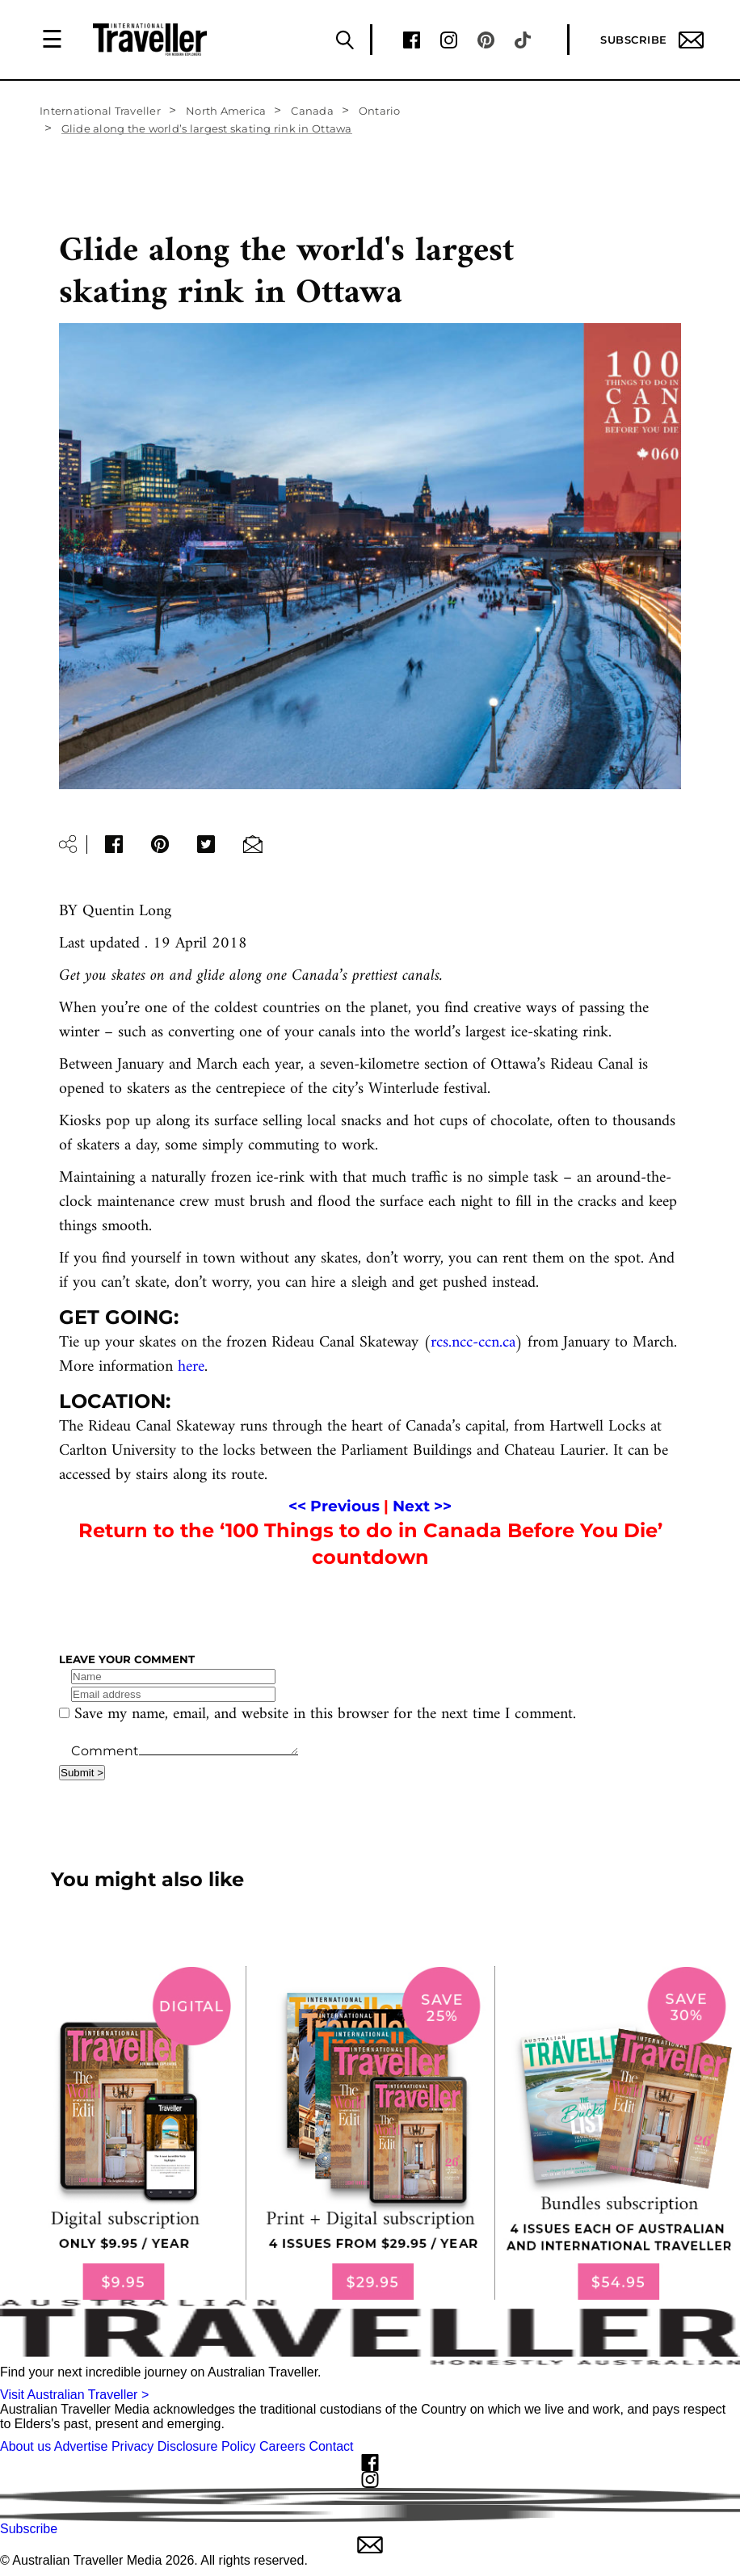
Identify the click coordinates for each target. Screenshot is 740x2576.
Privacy (132, 2446)
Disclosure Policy (207, 2446)
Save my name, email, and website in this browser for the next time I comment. (325, 1714)
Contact (331, 2446)
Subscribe (652, 40)
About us (25, 2446)
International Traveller (100, 110)
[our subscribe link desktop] (370, 2132)
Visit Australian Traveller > (74, 2395)
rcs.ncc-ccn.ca (473, 1343)
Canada (312, 110)
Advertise (81, 2446)
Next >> (422, 1506)
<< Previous (334, 1506)
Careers (282, 2446)
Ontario (380, 110)
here (191, 1367)
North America (226, 110)
